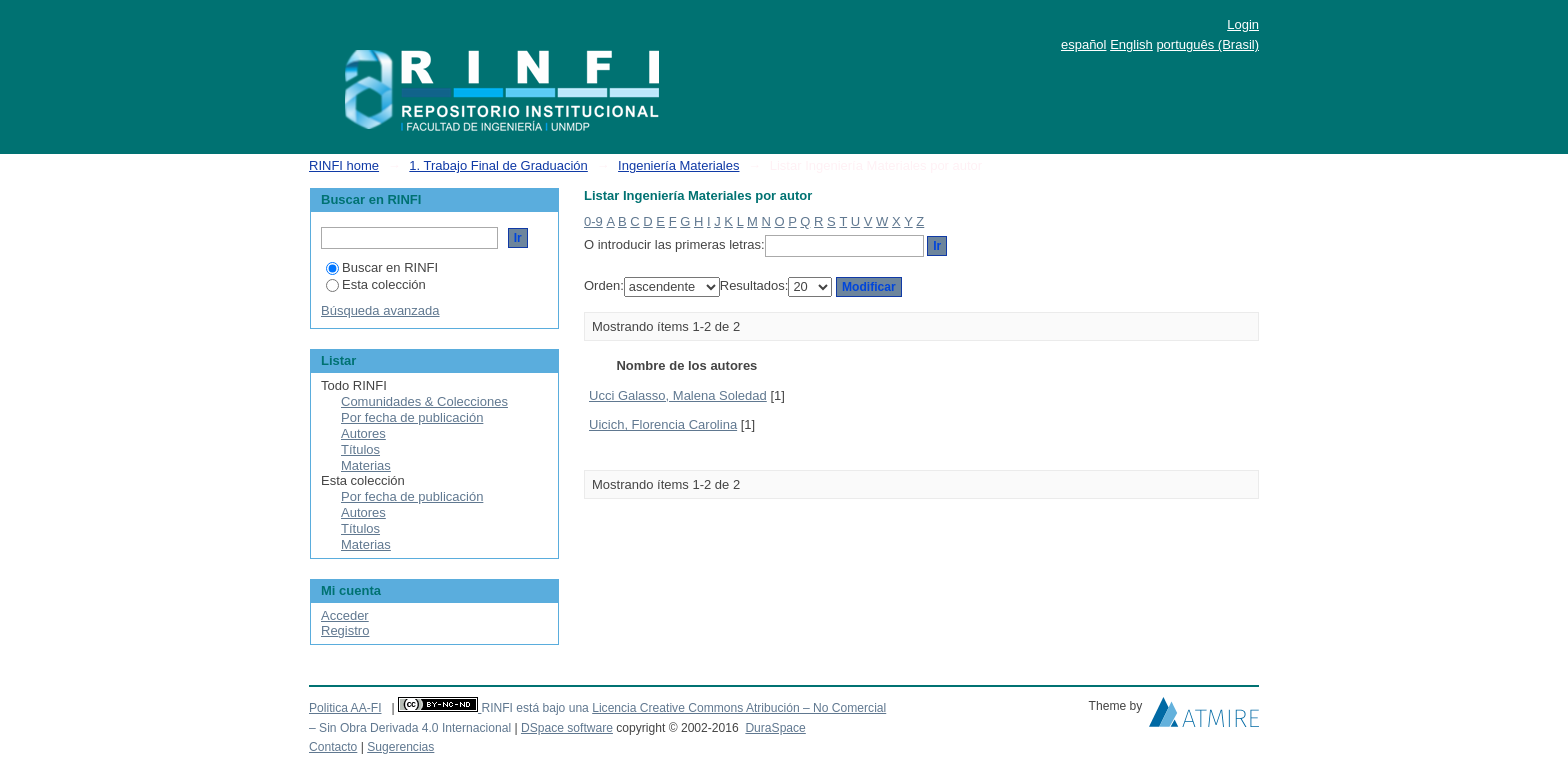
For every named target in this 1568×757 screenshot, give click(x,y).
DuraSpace (775, 728)
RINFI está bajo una (534, 708)
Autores (363, 433)
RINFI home (344, 165)
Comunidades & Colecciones (424, 401)
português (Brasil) (1207, 44)
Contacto (333, 747)
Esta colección (376, 284)
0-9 (593, 221)
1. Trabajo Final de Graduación (498, 165)
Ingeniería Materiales (678, 165)
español (1084, 44)
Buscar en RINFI (382, 267)
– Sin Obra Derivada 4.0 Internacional (410, 728)
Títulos (360, 449)
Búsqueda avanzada (380, 310)
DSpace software (567, 728)
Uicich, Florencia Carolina (663, 424)
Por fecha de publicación (412, 417)
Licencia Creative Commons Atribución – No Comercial (739, 708)
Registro (345, 630)
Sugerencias (400, 747)
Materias (366, 465)
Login (1243, 24)
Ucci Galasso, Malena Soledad (678, 395)
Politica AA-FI (345, 708)
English (1131, 44)
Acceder (345, 615)
